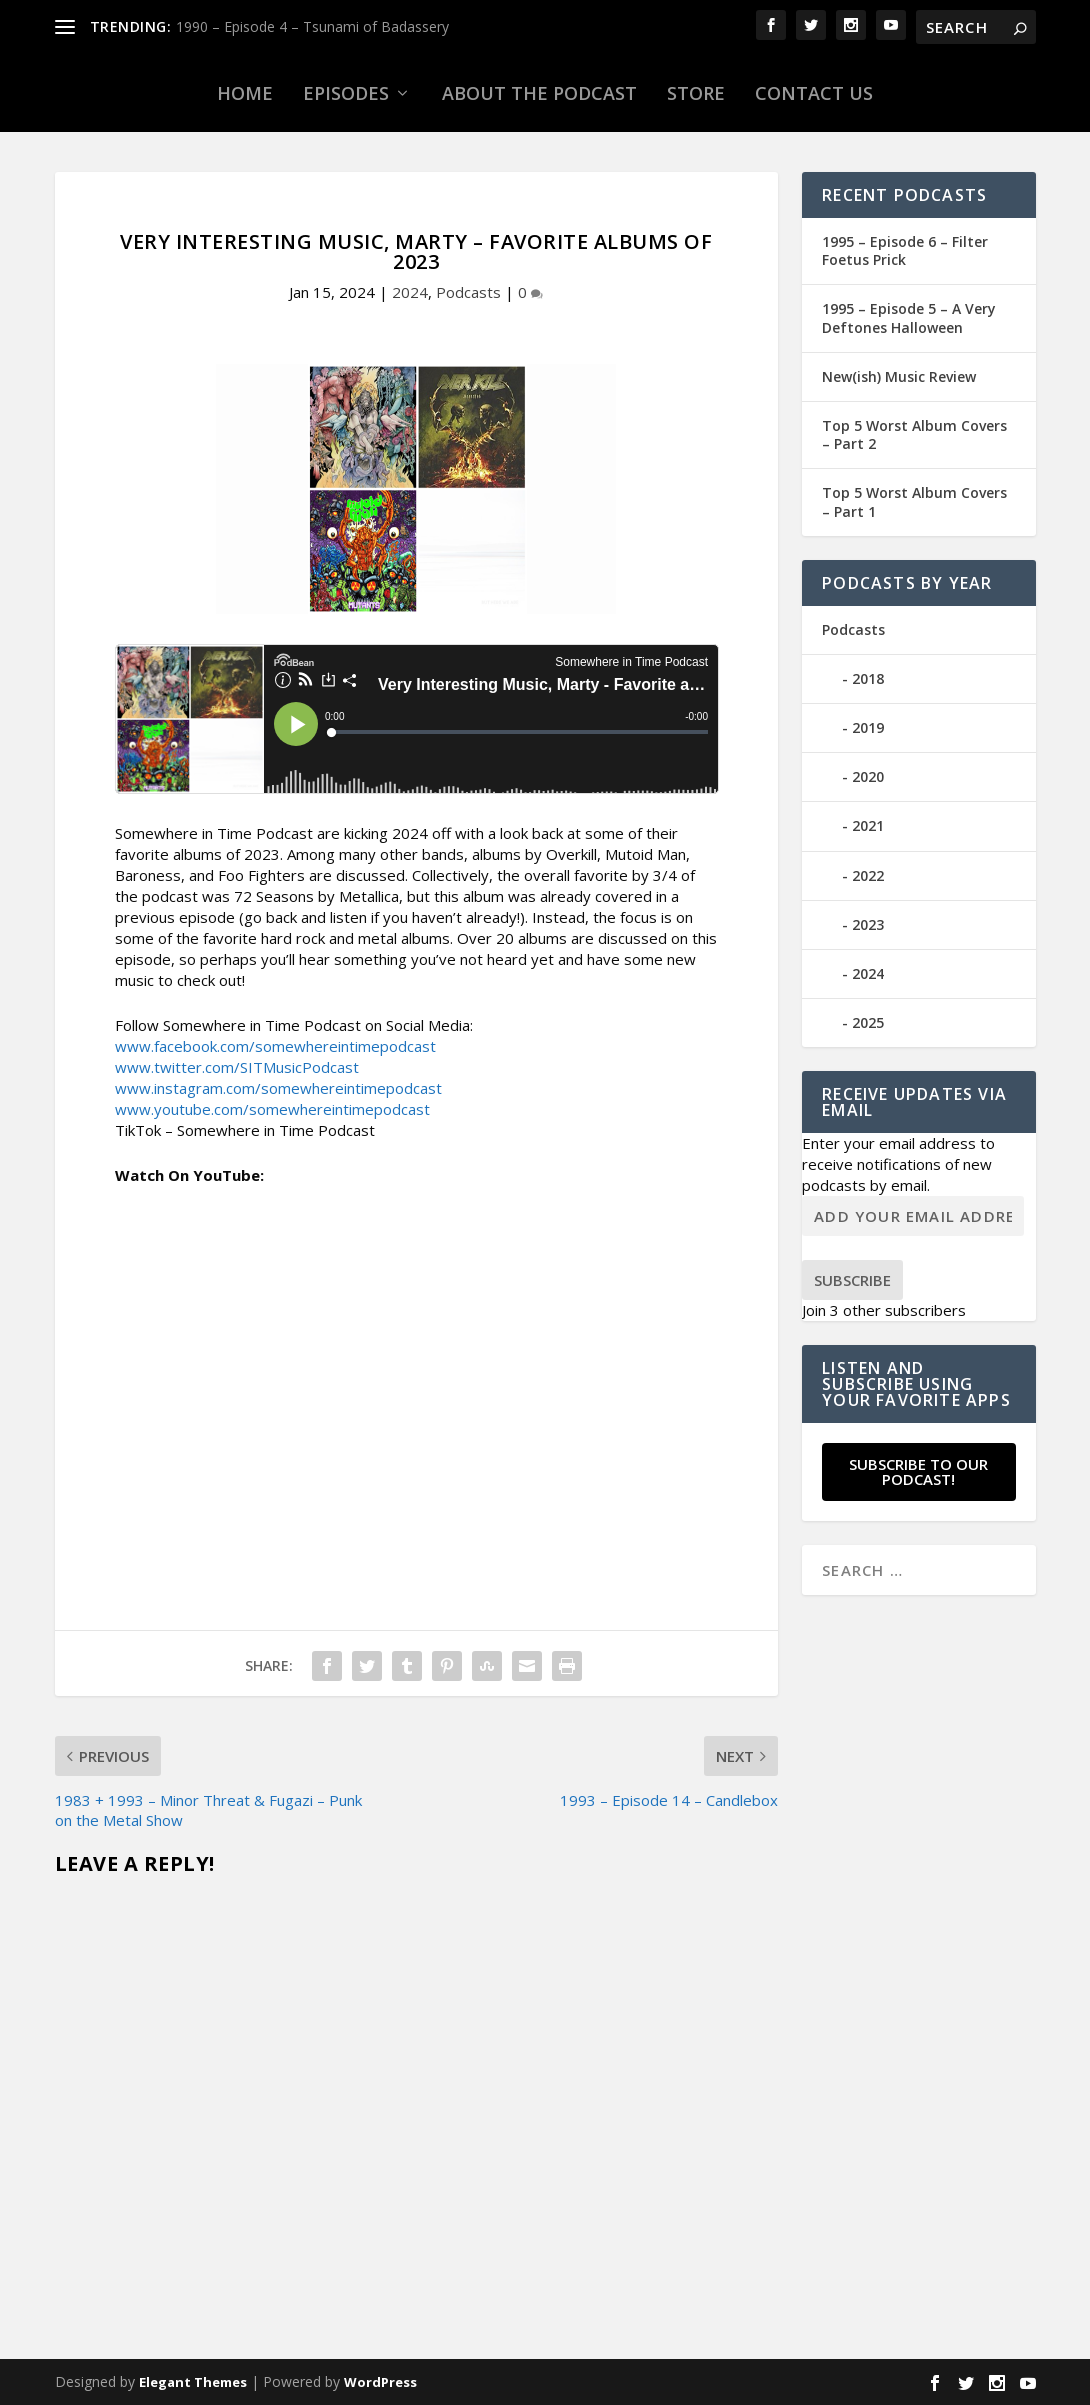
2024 (410, 292)
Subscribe (852, 1280)
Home (245, 93)
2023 (868, 924)
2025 (868, 1022)
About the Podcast (539, 93)
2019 (868, 727)
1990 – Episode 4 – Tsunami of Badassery (312, 26)
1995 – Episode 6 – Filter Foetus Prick (905, 250)
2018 (868, 678)
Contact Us (814, 93)
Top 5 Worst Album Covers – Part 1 (914, 501)
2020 (868, 776)
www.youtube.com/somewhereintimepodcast (272, 1109)
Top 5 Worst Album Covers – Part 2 (914, 434)
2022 (868, 875)
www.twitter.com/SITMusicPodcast (237, 1067)
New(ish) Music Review (899, 376)
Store (696, 93)
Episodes (346, 93)
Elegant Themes (193, 2382)
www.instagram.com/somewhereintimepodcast (278, 1088)
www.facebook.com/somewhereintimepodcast (275, 1046)
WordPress (380, 2382)
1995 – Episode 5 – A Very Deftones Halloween (909, 317)
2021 (868, 825)
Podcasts (468, 292)
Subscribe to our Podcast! (918, 1471)
